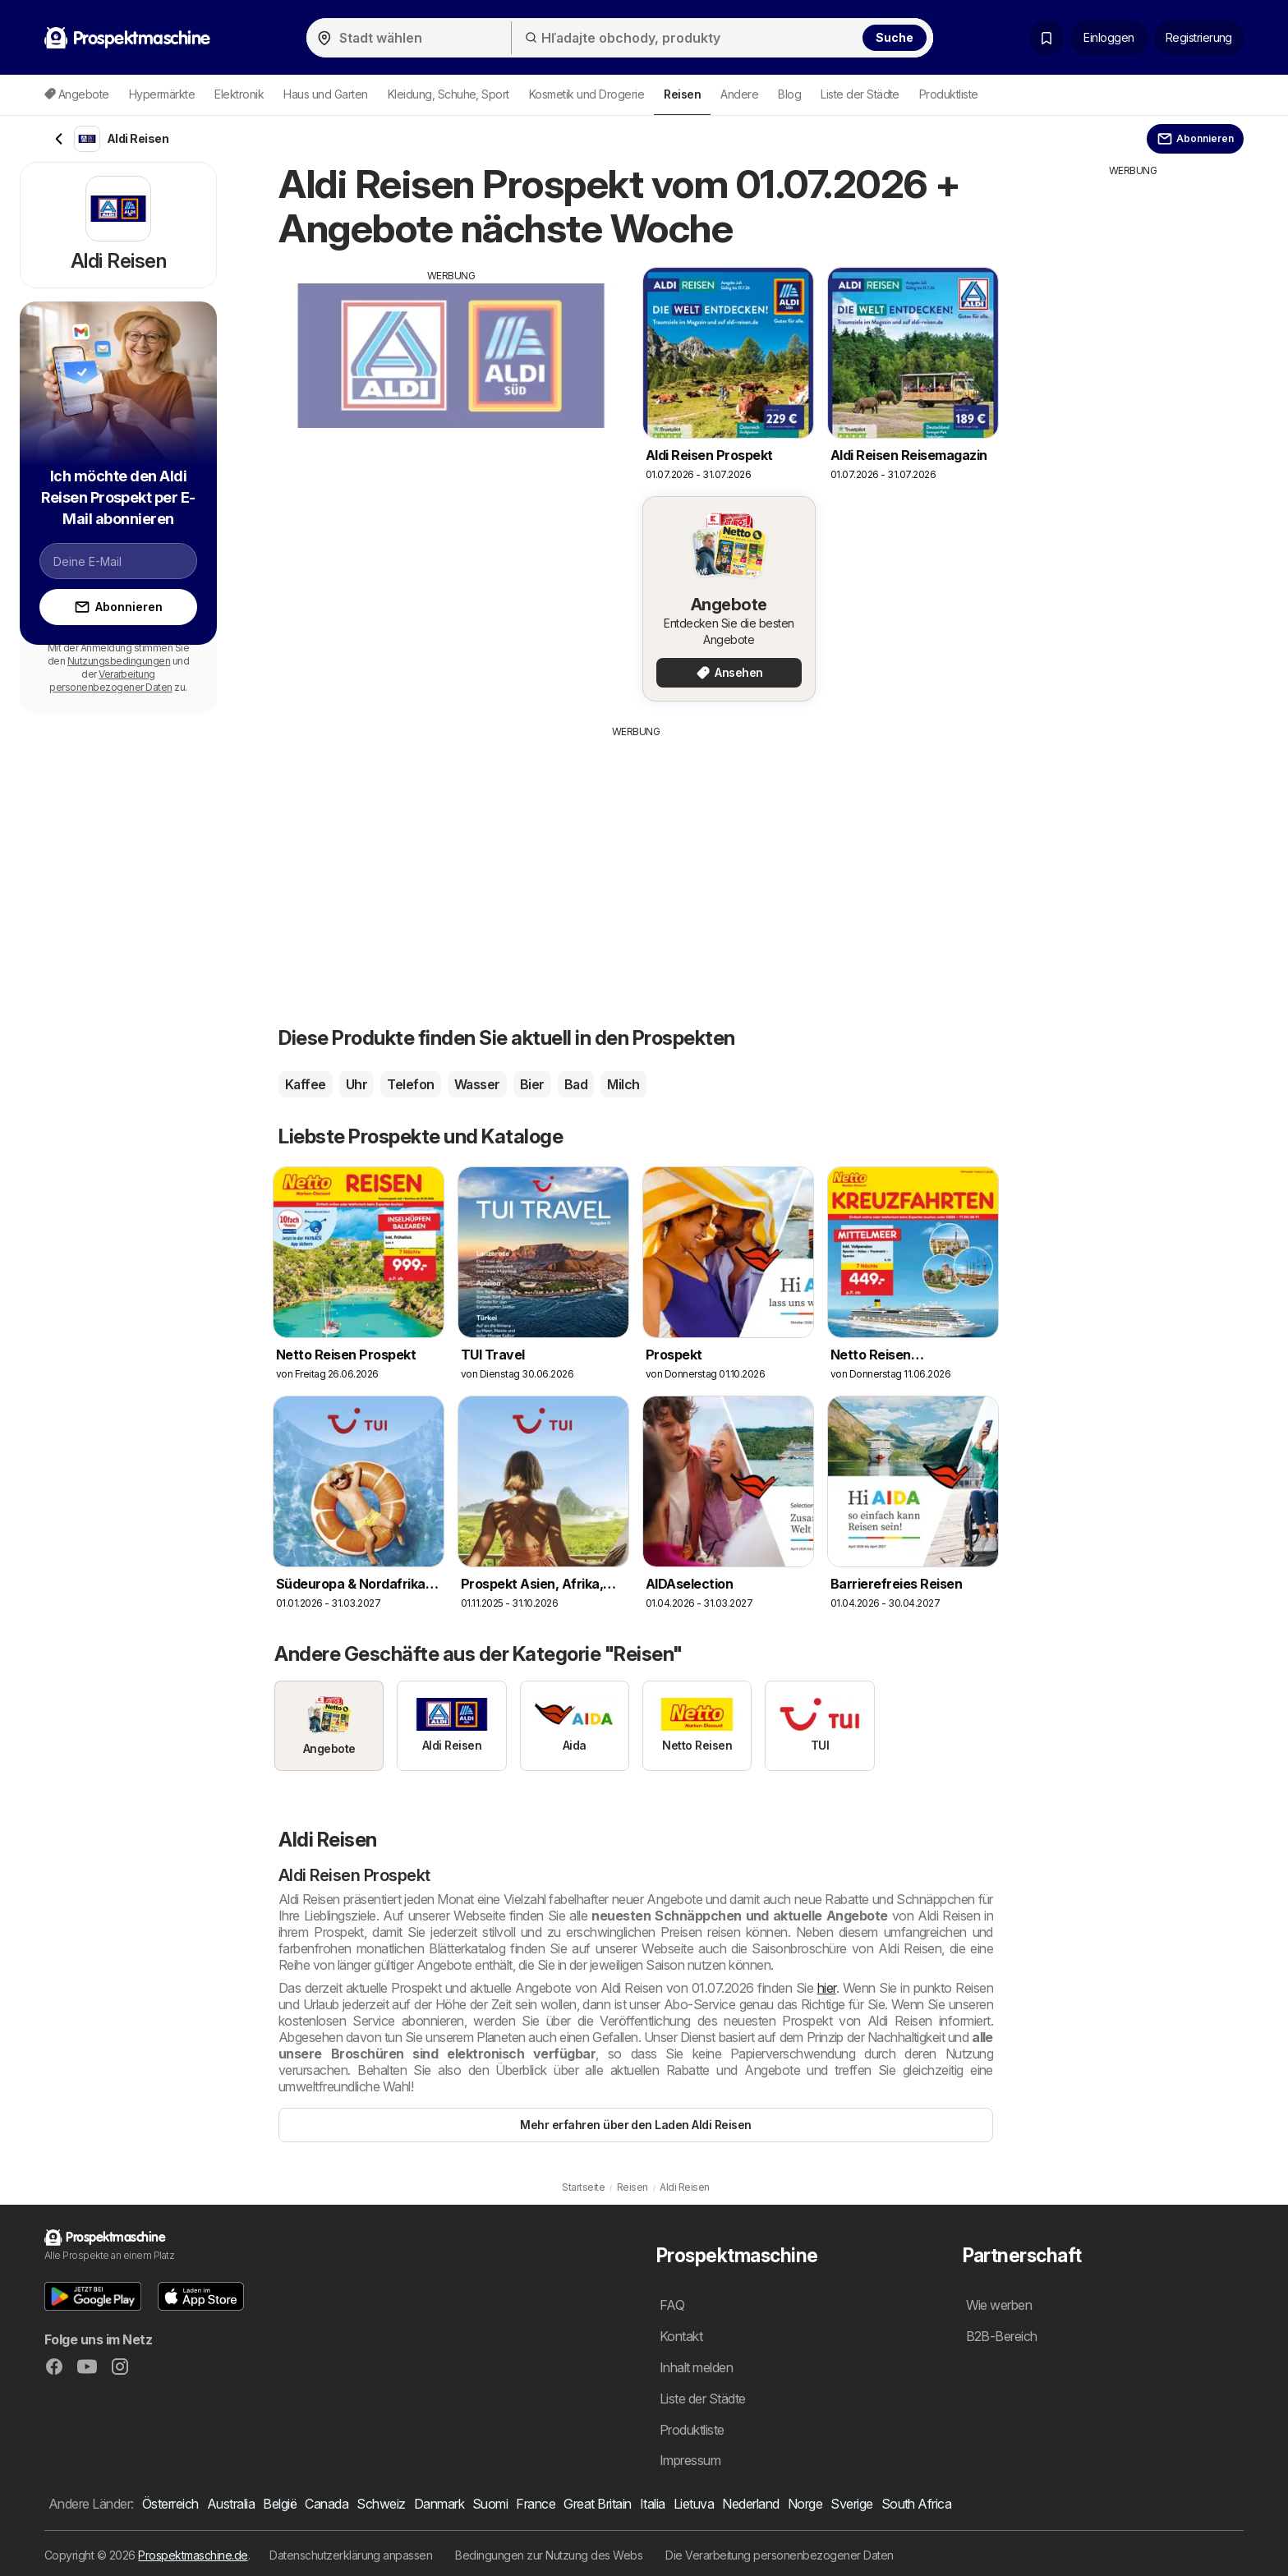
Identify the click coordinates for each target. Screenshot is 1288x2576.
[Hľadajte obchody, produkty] (722, 38)
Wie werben (999, 2305)
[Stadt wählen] (408, 38)
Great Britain (597, 2504)
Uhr (356, 1084)
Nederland (750, 2504)
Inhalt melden (696, 2367)
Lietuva (694, 2504)
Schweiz (380, 2504)
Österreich (170, 2504)
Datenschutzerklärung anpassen (350, 2555)
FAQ (672, 2305)
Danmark (439, 2504)
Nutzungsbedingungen (118, 661)
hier (826, 1988)
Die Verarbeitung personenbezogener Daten (779, 2555)
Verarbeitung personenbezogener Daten (110, 680)
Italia (652, 2504)
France (535, 2504)
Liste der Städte (860, 94)
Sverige (851, 2504)
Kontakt (681, 2336)
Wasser (477, 1084)
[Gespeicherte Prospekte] (1046, 38)
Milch (623, 1084)
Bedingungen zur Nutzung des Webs (548, 2555)
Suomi (490, 2504)
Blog (789, 94)
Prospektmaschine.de (192, 2555)
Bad (575, 1084)
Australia (231, 2504)
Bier (532, 1084)
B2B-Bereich (1001, 2336)
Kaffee (305, 1084)
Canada (326, 2504)
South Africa (916, 2504)
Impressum (690, 2460)
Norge (805, 2504)
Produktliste (948, 94)
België (280, 2504)
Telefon (410, 1084)
